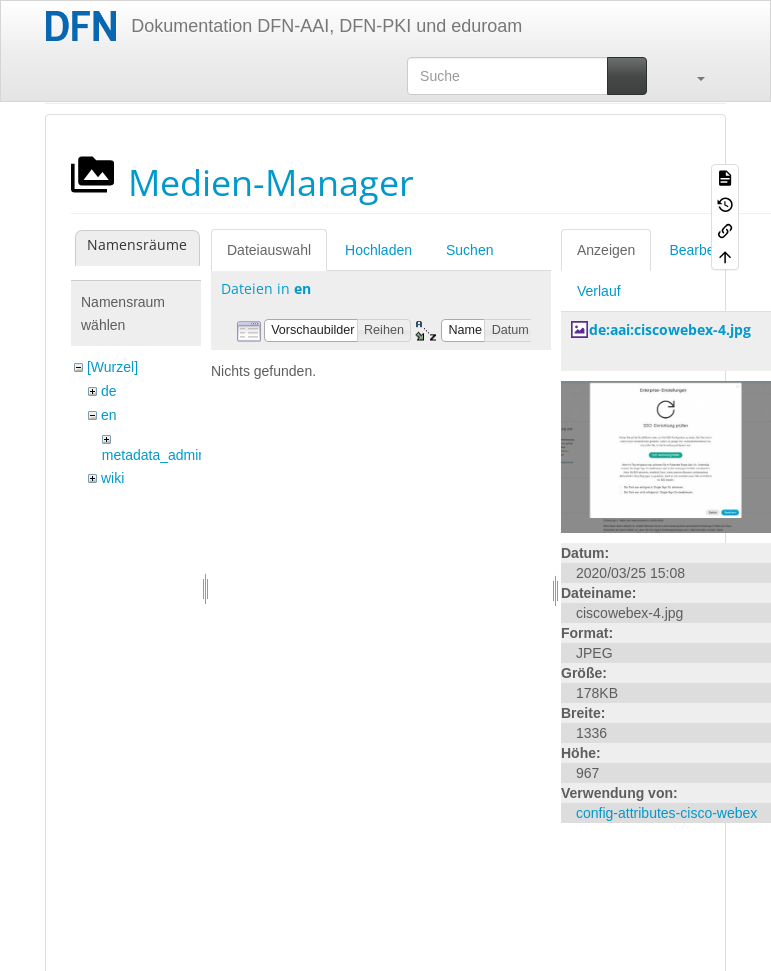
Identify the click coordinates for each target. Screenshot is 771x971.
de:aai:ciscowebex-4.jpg (670, 329)
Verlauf (599, 291)
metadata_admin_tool (169, 455)
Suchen (469, 250)
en (109, 415)
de (109, 391)
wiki (112, 478)
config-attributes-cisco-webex (666, 813)
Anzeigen (606, 250)
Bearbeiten (703, 250)
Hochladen (378, 250)
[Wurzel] (112, 367)
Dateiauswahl (269, 250)
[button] (691, 76)
